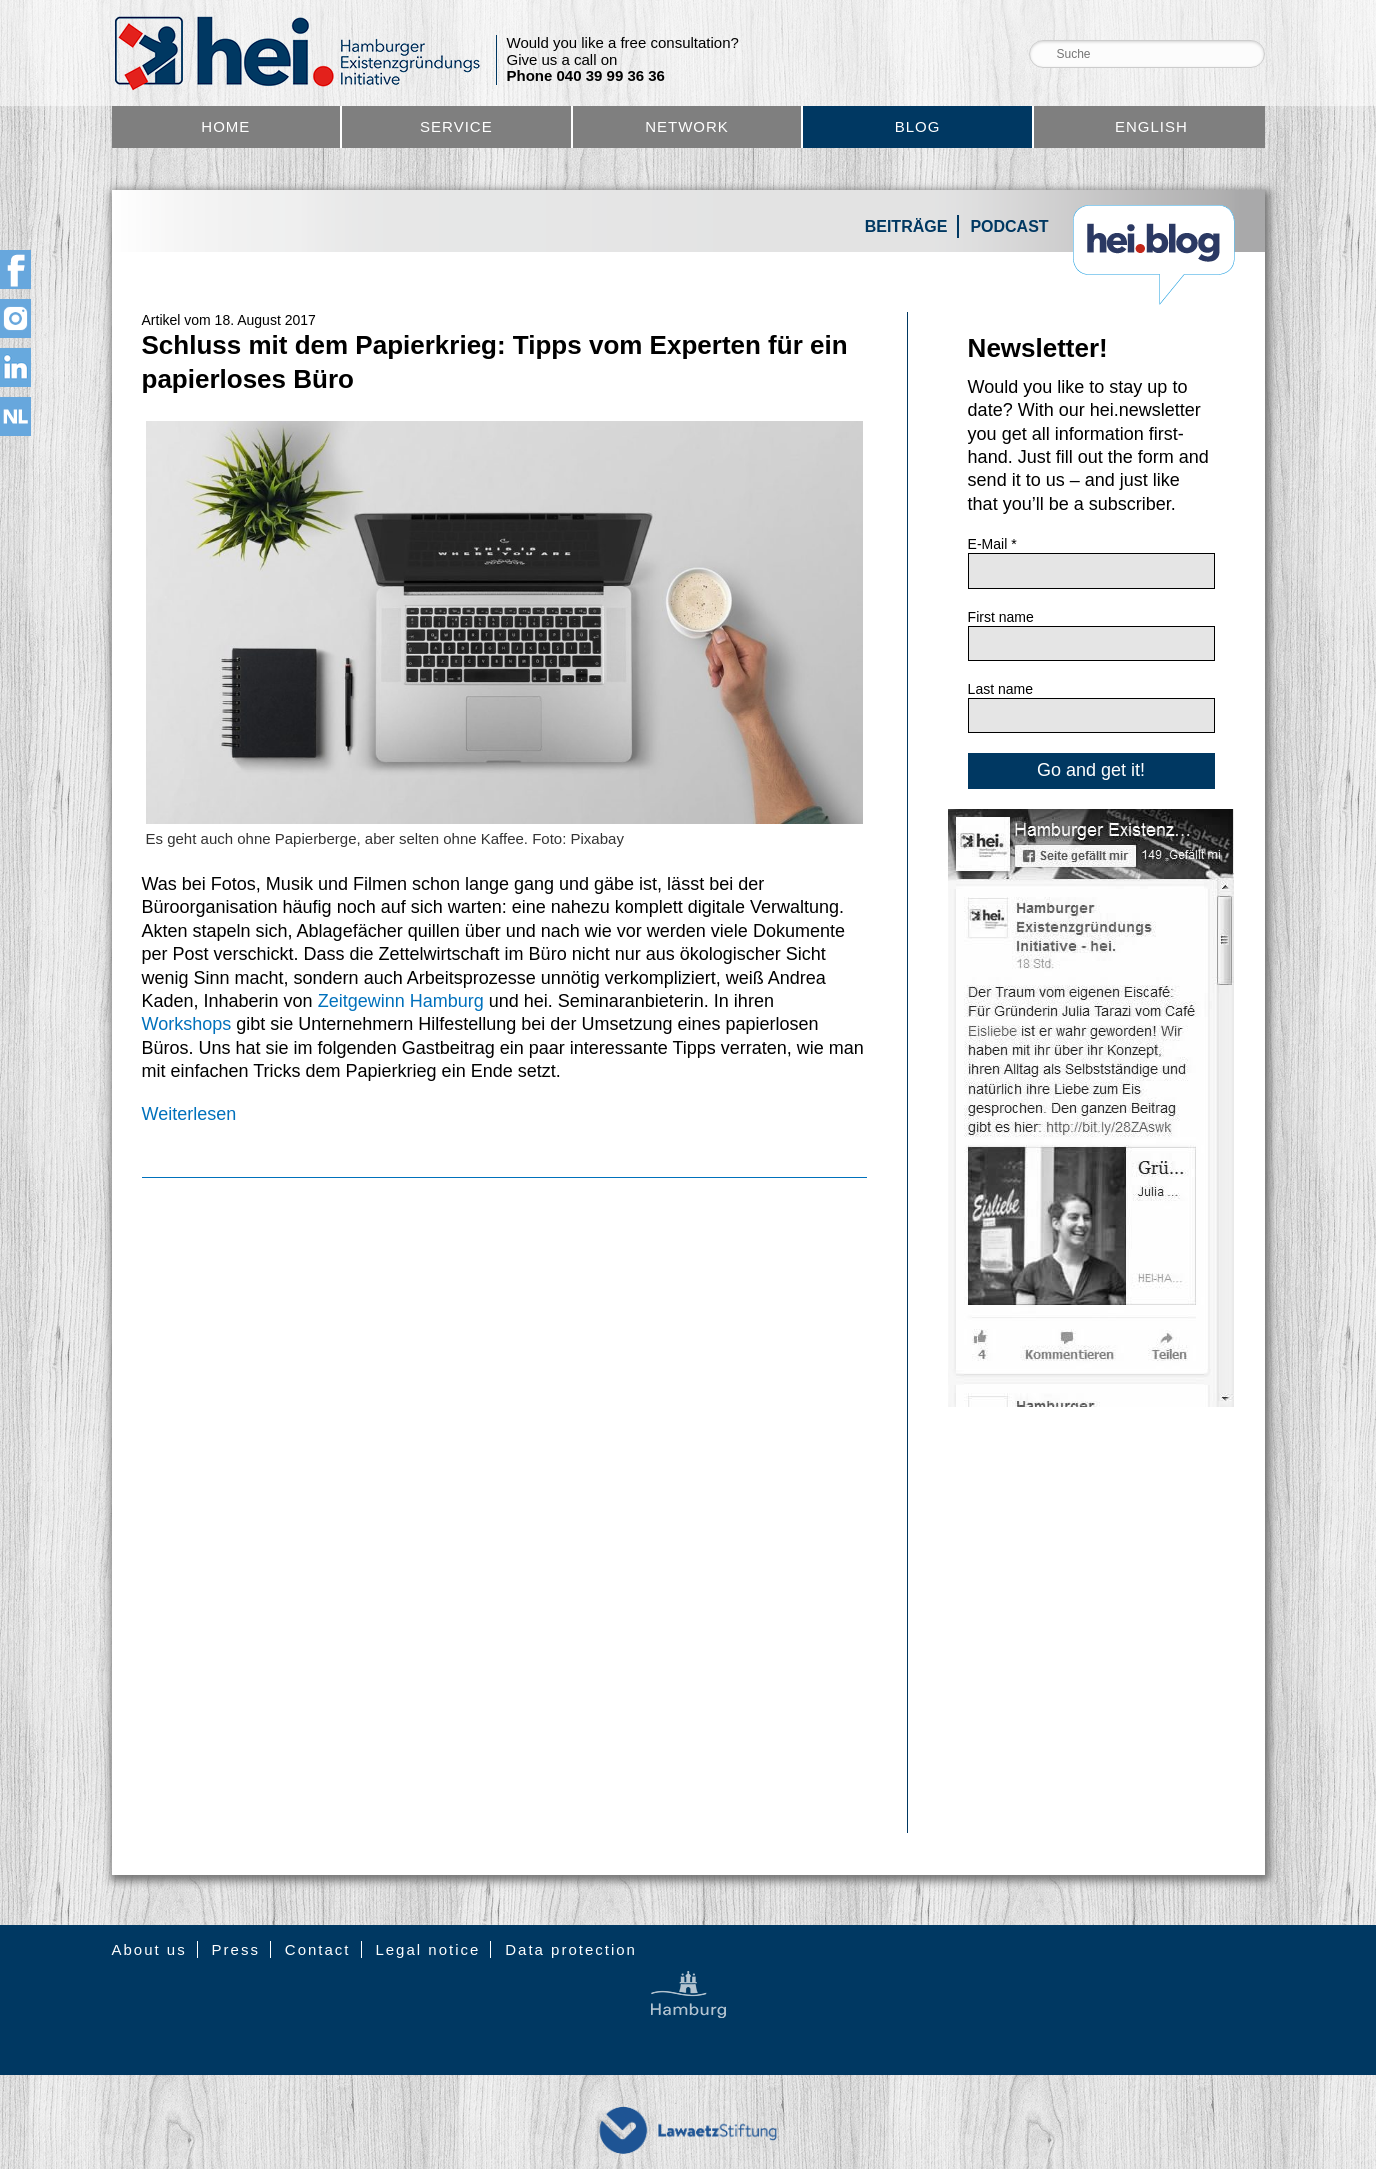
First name (1001, 617)
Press (236, 1949)
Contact (318, 1949)
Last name (1000, 689)
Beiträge (906, 226)
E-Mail (992, 544)
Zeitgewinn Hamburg (401, 1001)
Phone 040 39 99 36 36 (586, 76)
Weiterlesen (189, 1114)
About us (149, 1949)
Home (225, 126)
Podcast (1009, 226)
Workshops (189, 1024)
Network (687, 126)
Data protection (571, 1949)
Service (456, 126)
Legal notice (427, 1949)
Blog (918, 126)
